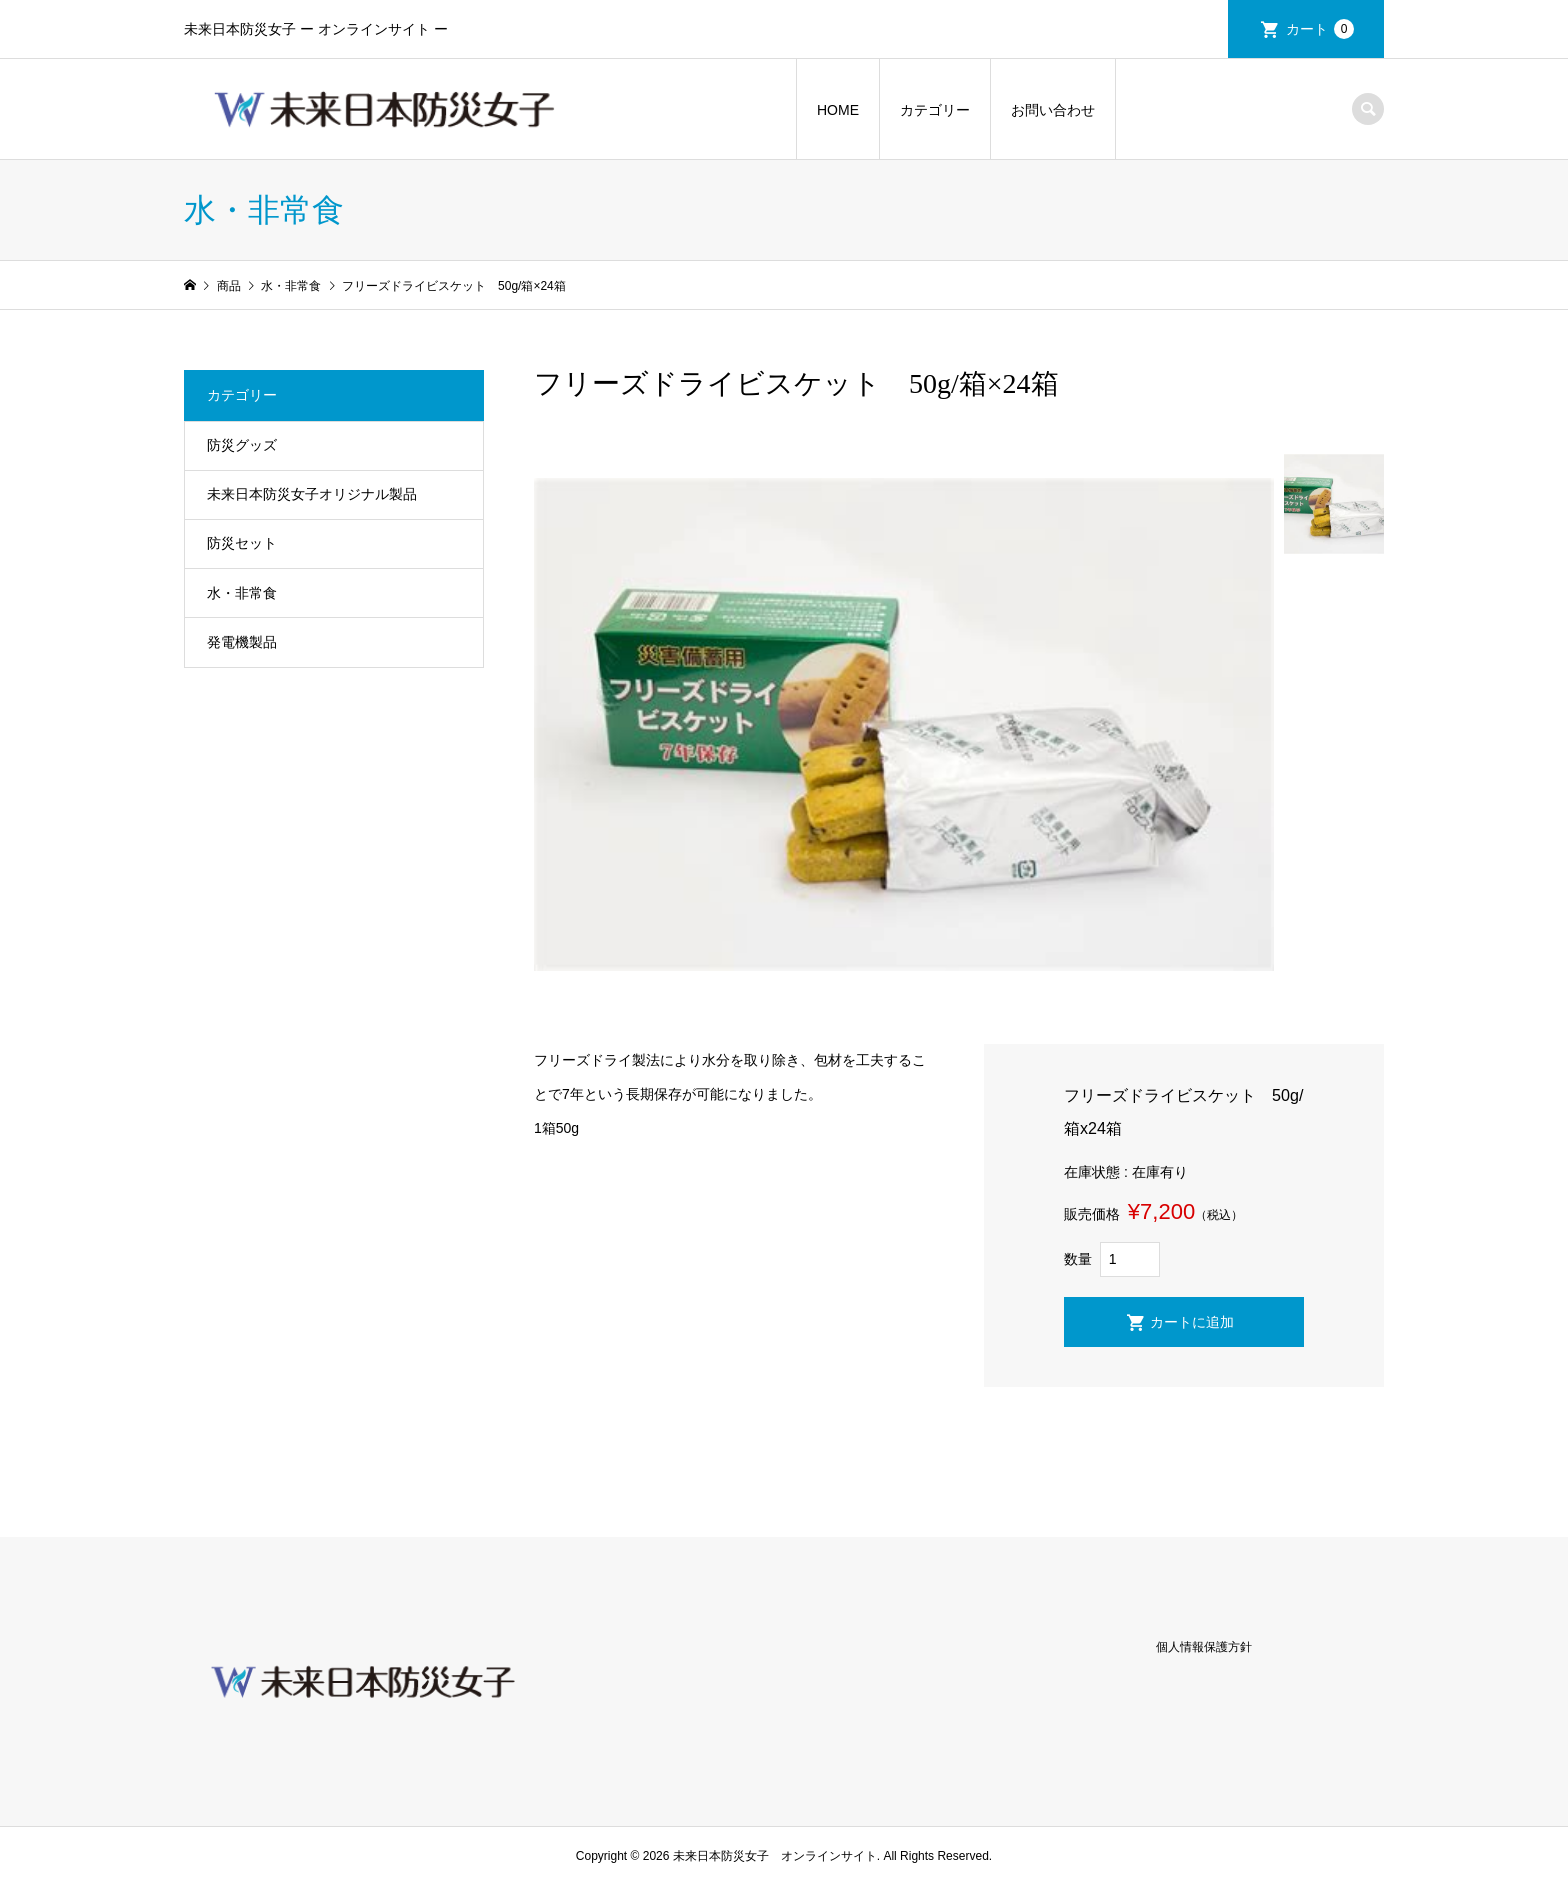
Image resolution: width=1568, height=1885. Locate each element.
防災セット (242, 543)
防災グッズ (242, 445)
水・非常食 (242, 593)
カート (1320, 29)
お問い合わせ (1053, 110)
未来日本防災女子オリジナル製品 (312, 494)
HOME (838, 110)
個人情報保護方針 (1204, 1647)
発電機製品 (242, 642)
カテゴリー (935, 110)
